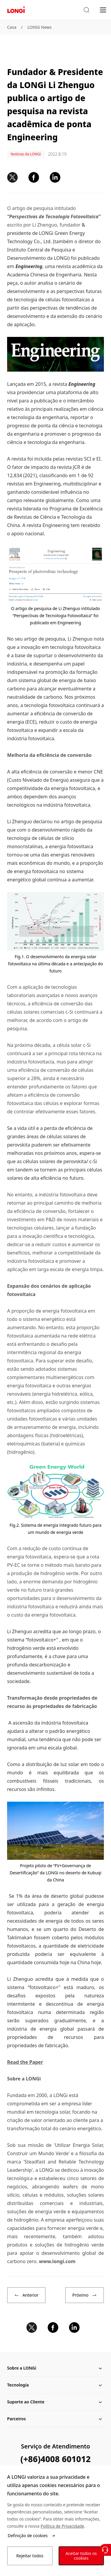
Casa (11, 27)
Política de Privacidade (62, 2526)
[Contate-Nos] (105, 2550)
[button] (86, 10)
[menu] (103, 9)
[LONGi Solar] (16, 10)
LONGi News (39, 27)
